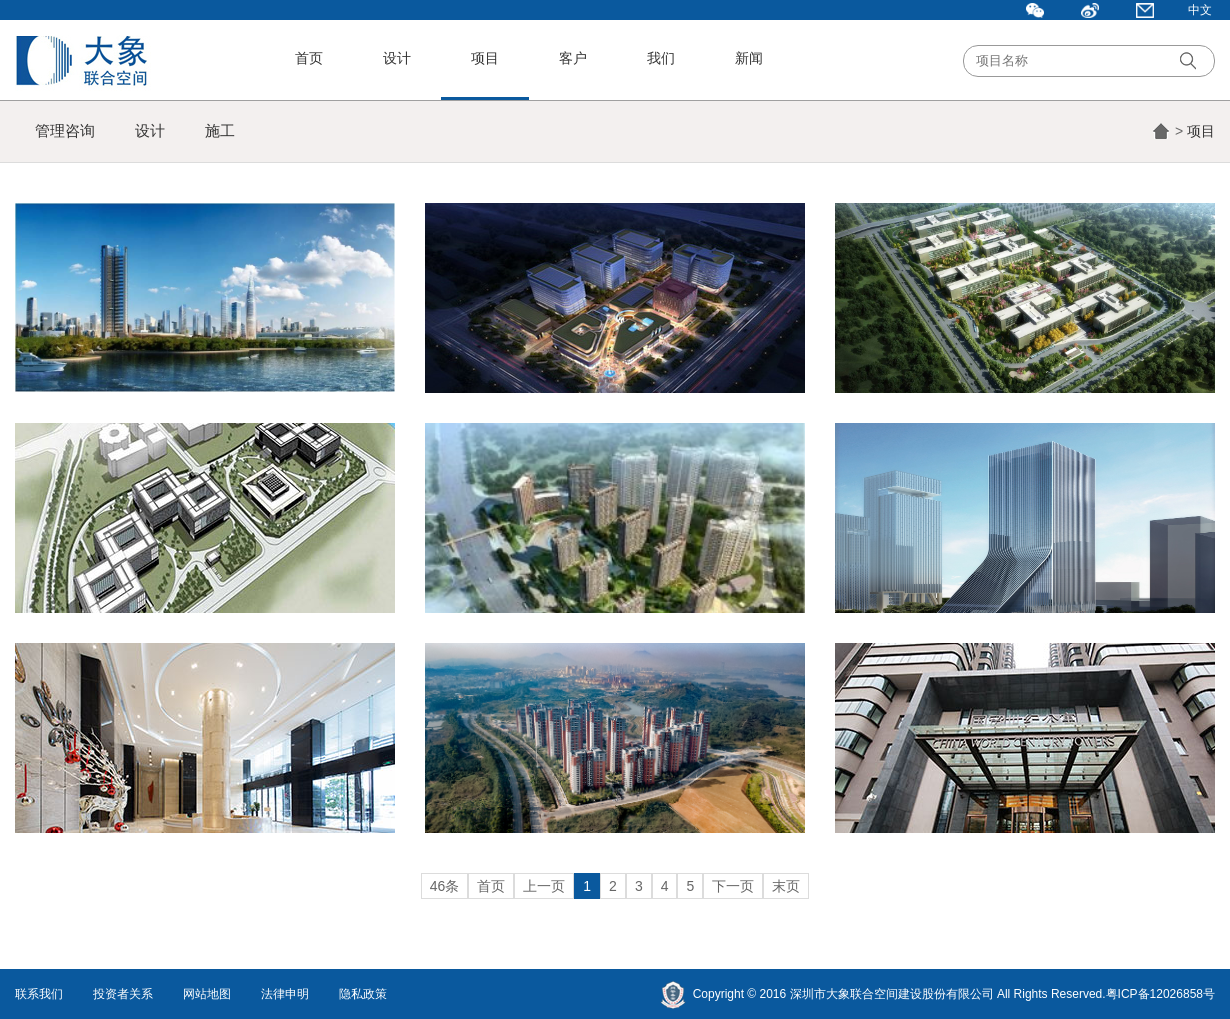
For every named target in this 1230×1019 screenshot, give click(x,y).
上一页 (544, 886)
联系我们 (39, 994)
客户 (573, 58)
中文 (1200, 10)
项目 (485, 58)
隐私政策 (363, 994)
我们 (661, 58)
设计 (397, 58)
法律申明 (285, 994)
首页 (309, 58)
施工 (220, 130)
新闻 (749, 58)
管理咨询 (65, 130)
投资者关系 (123, 994)
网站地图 (207, 994)
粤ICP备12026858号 (1160, 994)
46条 (445, 886)
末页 (786, 886)
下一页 (733, 886)
